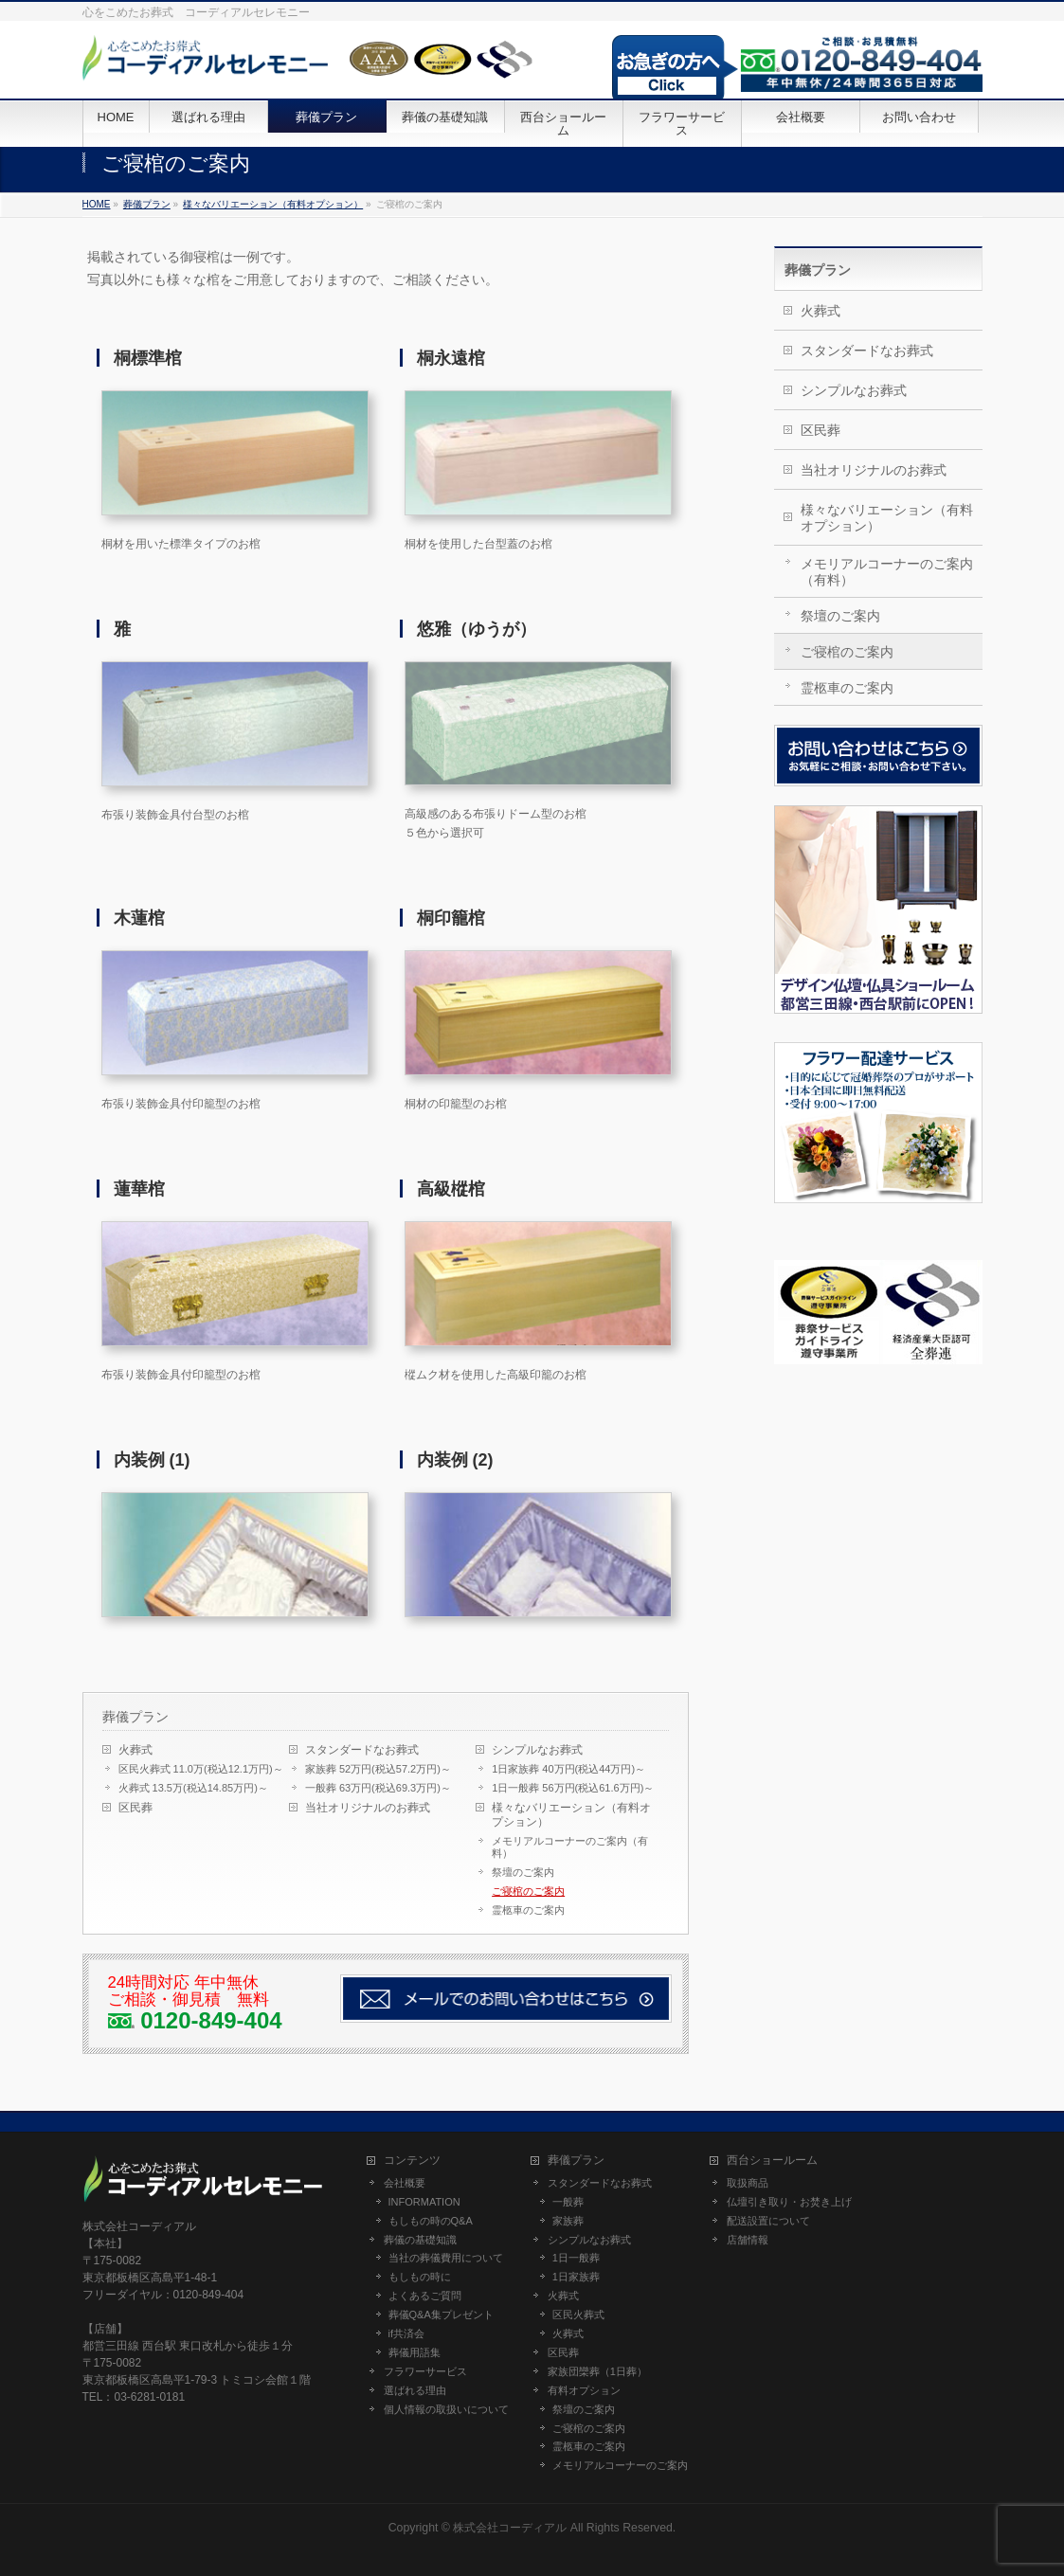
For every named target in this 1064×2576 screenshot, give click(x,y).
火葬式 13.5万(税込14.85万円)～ (193, 1787)
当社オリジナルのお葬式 (367, 1807)
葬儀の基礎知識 (420, 2239)
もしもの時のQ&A (430, 2220)
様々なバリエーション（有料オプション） (571, 1814)
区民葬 (135, 1807)
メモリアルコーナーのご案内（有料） (570, 1847)
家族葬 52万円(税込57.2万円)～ (378, 1768)
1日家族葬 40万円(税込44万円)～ (568, 1768)
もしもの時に (419, 2276)
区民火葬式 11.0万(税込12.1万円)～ (200, 1768)
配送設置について (768, 2220)
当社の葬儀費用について (445, 2257)
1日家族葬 (576, 2276)
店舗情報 (747, 2239)
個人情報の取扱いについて (446, 2409)
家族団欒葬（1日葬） (597, 2371)
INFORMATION (424, 2201)
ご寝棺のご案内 (528, 1891)
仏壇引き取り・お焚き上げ (789, 2201)
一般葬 (568, 2201)
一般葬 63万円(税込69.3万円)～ (378, 1787)
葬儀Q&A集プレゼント (441, 2314)
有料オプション (584, 2390)
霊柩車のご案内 (528, 1910)
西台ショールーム (772, 2160)
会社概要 (404, 2183)
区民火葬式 (578, 2314)
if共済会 (406, 2333)
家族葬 (568, 2220)
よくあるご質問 (424, 2295)
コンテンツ (412, 2160)
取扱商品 (747, 2183)
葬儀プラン (135, 1716)
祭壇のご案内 (523, 1872)
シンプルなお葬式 (537, 1749)
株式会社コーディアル (510, 2527)
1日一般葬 (576, 2257)
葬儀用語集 (414, 2352)
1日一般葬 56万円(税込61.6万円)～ (573, 1787)
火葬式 (135, 1749)
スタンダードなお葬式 (362, 1749)
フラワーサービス (425, 2371)
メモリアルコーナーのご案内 (620, 2465)
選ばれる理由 (415, 2390)
